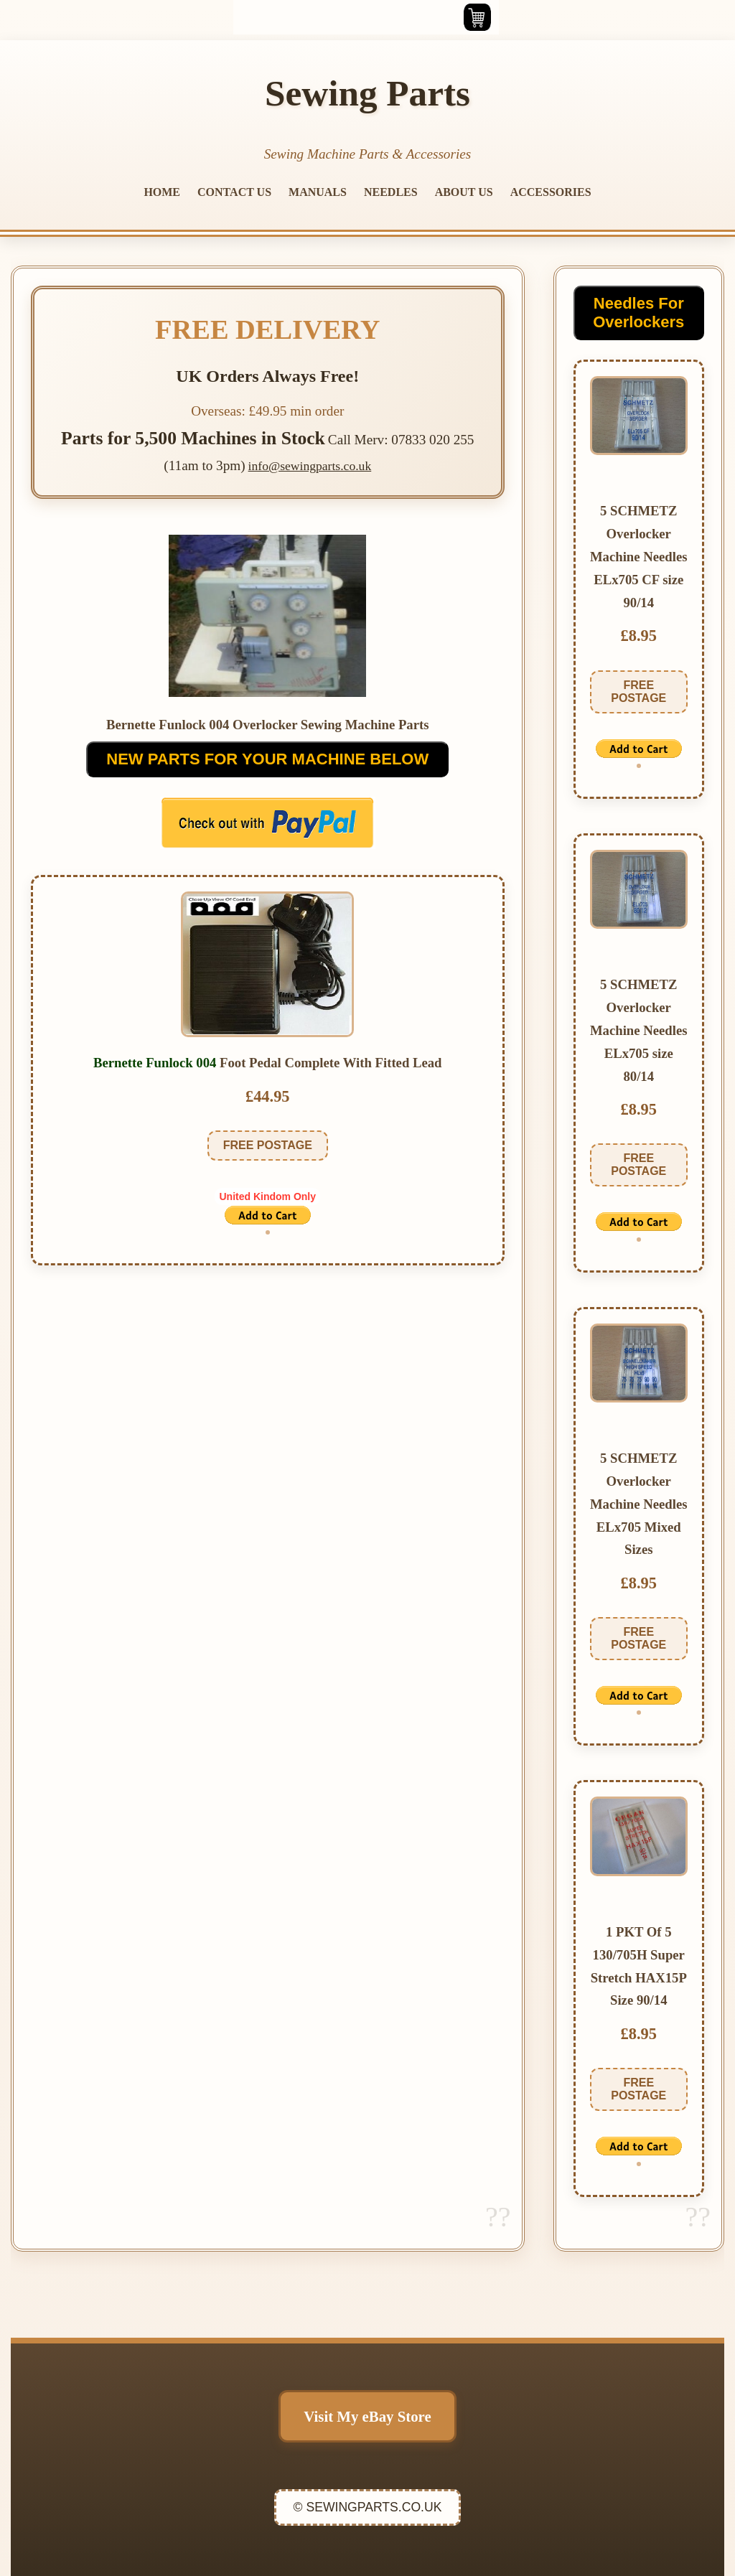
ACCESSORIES (550, 192)
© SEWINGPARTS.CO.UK (368, 2507)
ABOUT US (464, 192)
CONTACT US (234, 192)
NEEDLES (391, 192)
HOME (162, 192)
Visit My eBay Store (367, 2416)
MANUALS (318, 192)
